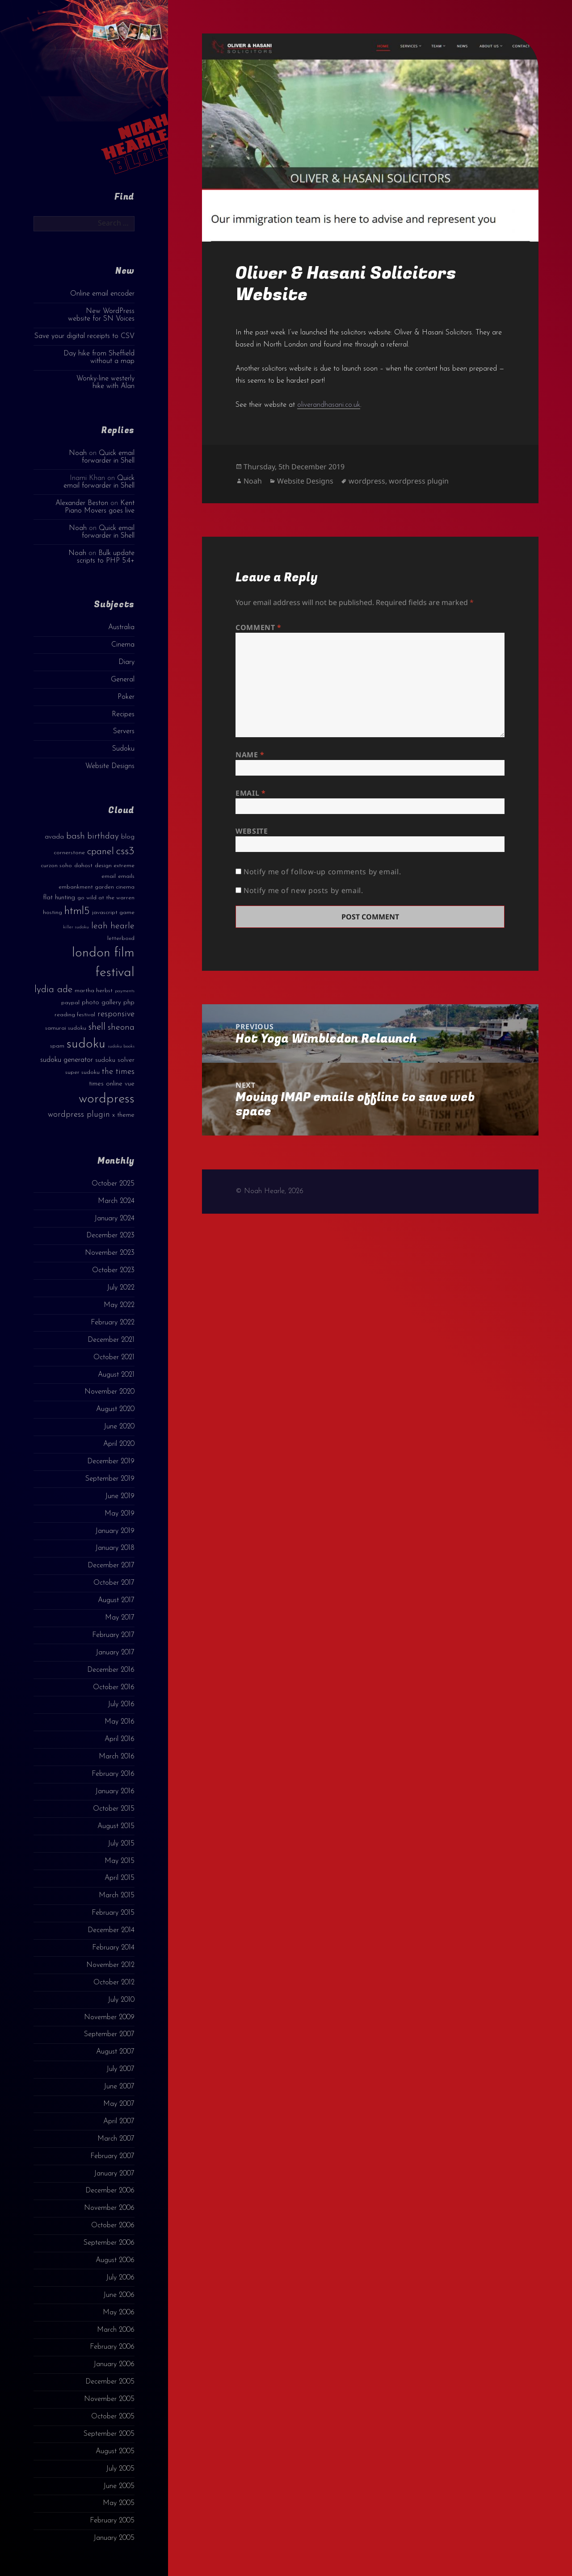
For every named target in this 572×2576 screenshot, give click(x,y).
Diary (126, 662)
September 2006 (109, 2242)
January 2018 (115, 1548)
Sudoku (123, 748)
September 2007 (109, 2034)
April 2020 (119, 1444)
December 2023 (110, 1235)
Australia (121, 627)
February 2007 (112, 2156)
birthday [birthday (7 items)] (103, 836)
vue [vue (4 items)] (130, 1084)
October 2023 (113, 1270)
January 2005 (114, 2538)
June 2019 (120, 1496)
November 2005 (109, 2399)
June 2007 (119, 2086)
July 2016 (121, 1704)
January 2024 (114, 1218)
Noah (78, 453)
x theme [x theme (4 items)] (123, 1115)
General (123, 679)
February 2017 (113, 1635)
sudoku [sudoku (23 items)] (86, 1044)
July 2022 (121, 1287)
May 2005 (119, 2503)
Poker (126, 697)
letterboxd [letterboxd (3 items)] (121, 938)
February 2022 (113, 1322)
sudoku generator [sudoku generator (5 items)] (66, 1060)
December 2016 (111, 1670)
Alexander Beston (81, 503)
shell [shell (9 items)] (96, 1027)
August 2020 (115, 1409)
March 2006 (116, 2330)
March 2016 (117, 1756)
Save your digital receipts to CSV (84, 336)
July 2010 (121, 2000)
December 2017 (111, 1565)
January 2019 (115, 1531)
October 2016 (114, 1687)
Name (250, 755)
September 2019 (110, 1478)
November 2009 (109, 2017)
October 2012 (114, 1982)
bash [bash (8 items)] (75, 836)
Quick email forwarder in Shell (108, 457)
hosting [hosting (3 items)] (52, 912)
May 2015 (120, 1861)
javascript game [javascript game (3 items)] (113, 912)
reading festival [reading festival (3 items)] (75, 1015)
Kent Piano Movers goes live (100, 507)
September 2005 (109, 2434)
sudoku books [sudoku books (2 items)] (121, 1046)
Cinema (123, 644)
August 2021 (116, 1374)
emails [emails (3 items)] (126, 876)
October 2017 (114, 1583)
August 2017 (116, 1600)
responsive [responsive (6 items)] (116, 1014)
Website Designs (110, 766)
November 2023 (110, 1253)
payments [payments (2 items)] (125, 991)
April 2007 (119, 2121)
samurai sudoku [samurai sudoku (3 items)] (65, 1028)
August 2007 (115, 2051)
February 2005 (112, 2520)
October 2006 (113, 2225)
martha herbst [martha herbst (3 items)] (94, 991)
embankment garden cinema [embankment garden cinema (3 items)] (97, 887)
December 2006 (110, 2190)
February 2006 (112, 2347)
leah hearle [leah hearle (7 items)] (113, 926)
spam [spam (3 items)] (57, 1046)
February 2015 (113, 1912)
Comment (259, 627)
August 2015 (116, 1826)
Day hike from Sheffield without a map (99, 357)
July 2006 (120, 2277)
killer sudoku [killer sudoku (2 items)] (76, 927)
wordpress (367, 481)
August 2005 (115, 2451)
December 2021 (111, 1340)
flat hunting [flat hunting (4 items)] (59, 897)
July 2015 (121, 1843)
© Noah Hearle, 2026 (269, 1191)
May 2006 (119, 2312)
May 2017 (120, 1617)
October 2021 (114, 1357)
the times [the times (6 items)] (118, 1072)
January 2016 (115, 1791)
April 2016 (120, 1739)
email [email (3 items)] (108, 876)
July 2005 (120, 2468)
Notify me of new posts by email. (303, 890)
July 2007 (120, 2069)
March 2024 (116, 1201)
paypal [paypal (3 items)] (70, 1003)
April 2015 (120, 1878)
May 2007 (119, 2104)
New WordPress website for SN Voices (101, 315)
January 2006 (114, 2364)
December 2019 (111, 1461)
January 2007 (114, 2173)
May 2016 (120, 1721)
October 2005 (113, 2416)
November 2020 (109, 1391)
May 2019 (120, 1513)
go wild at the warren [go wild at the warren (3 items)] (106, 898)
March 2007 (116, 2138)
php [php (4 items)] (129, 1002)
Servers (124, 731)
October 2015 (114, 1808)
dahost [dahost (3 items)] (83, 865)
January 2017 (115, 1652)
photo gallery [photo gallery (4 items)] (101, 1002)
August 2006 (115, 2260)
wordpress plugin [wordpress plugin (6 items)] (79, 1115)
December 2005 (110, 2381)
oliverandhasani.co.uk (328, 405)
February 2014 (113, 1947)
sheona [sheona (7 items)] (121, 1027)
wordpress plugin (419, 481)
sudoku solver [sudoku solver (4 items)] (115, 1060)
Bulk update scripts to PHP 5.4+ (106, 557)
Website (252, 831)
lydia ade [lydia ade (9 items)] (53, 989)
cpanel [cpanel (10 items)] (100, 852)
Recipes (123, 714)
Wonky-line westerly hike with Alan (105, 382)
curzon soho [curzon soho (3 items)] (56, 865)
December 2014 (111, 1930)
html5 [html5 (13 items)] (77, 911)
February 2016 (113, 1774)
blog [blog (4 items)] (128, 837)
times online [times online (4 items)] (105, 1084)
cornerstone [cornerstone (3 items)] (69, 853)
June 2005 (119, 2486)
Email (250, 793)
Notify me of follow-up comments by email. (322, 872)
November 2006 (109, 2208)
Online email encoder (102, 293)
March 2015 (117, 1895)
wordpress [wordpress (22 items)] (107, 1099)
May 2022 (119, 1305)
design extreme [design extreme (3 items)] (115, 865)
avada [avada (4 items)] (54, 837)
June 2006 (119, 2295)
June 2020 (119, 1426)
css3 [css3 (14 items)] (125, 851)
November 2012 (110, 1965)
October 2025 (113, 1183)
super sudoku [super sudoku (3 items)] (82, 1072)
